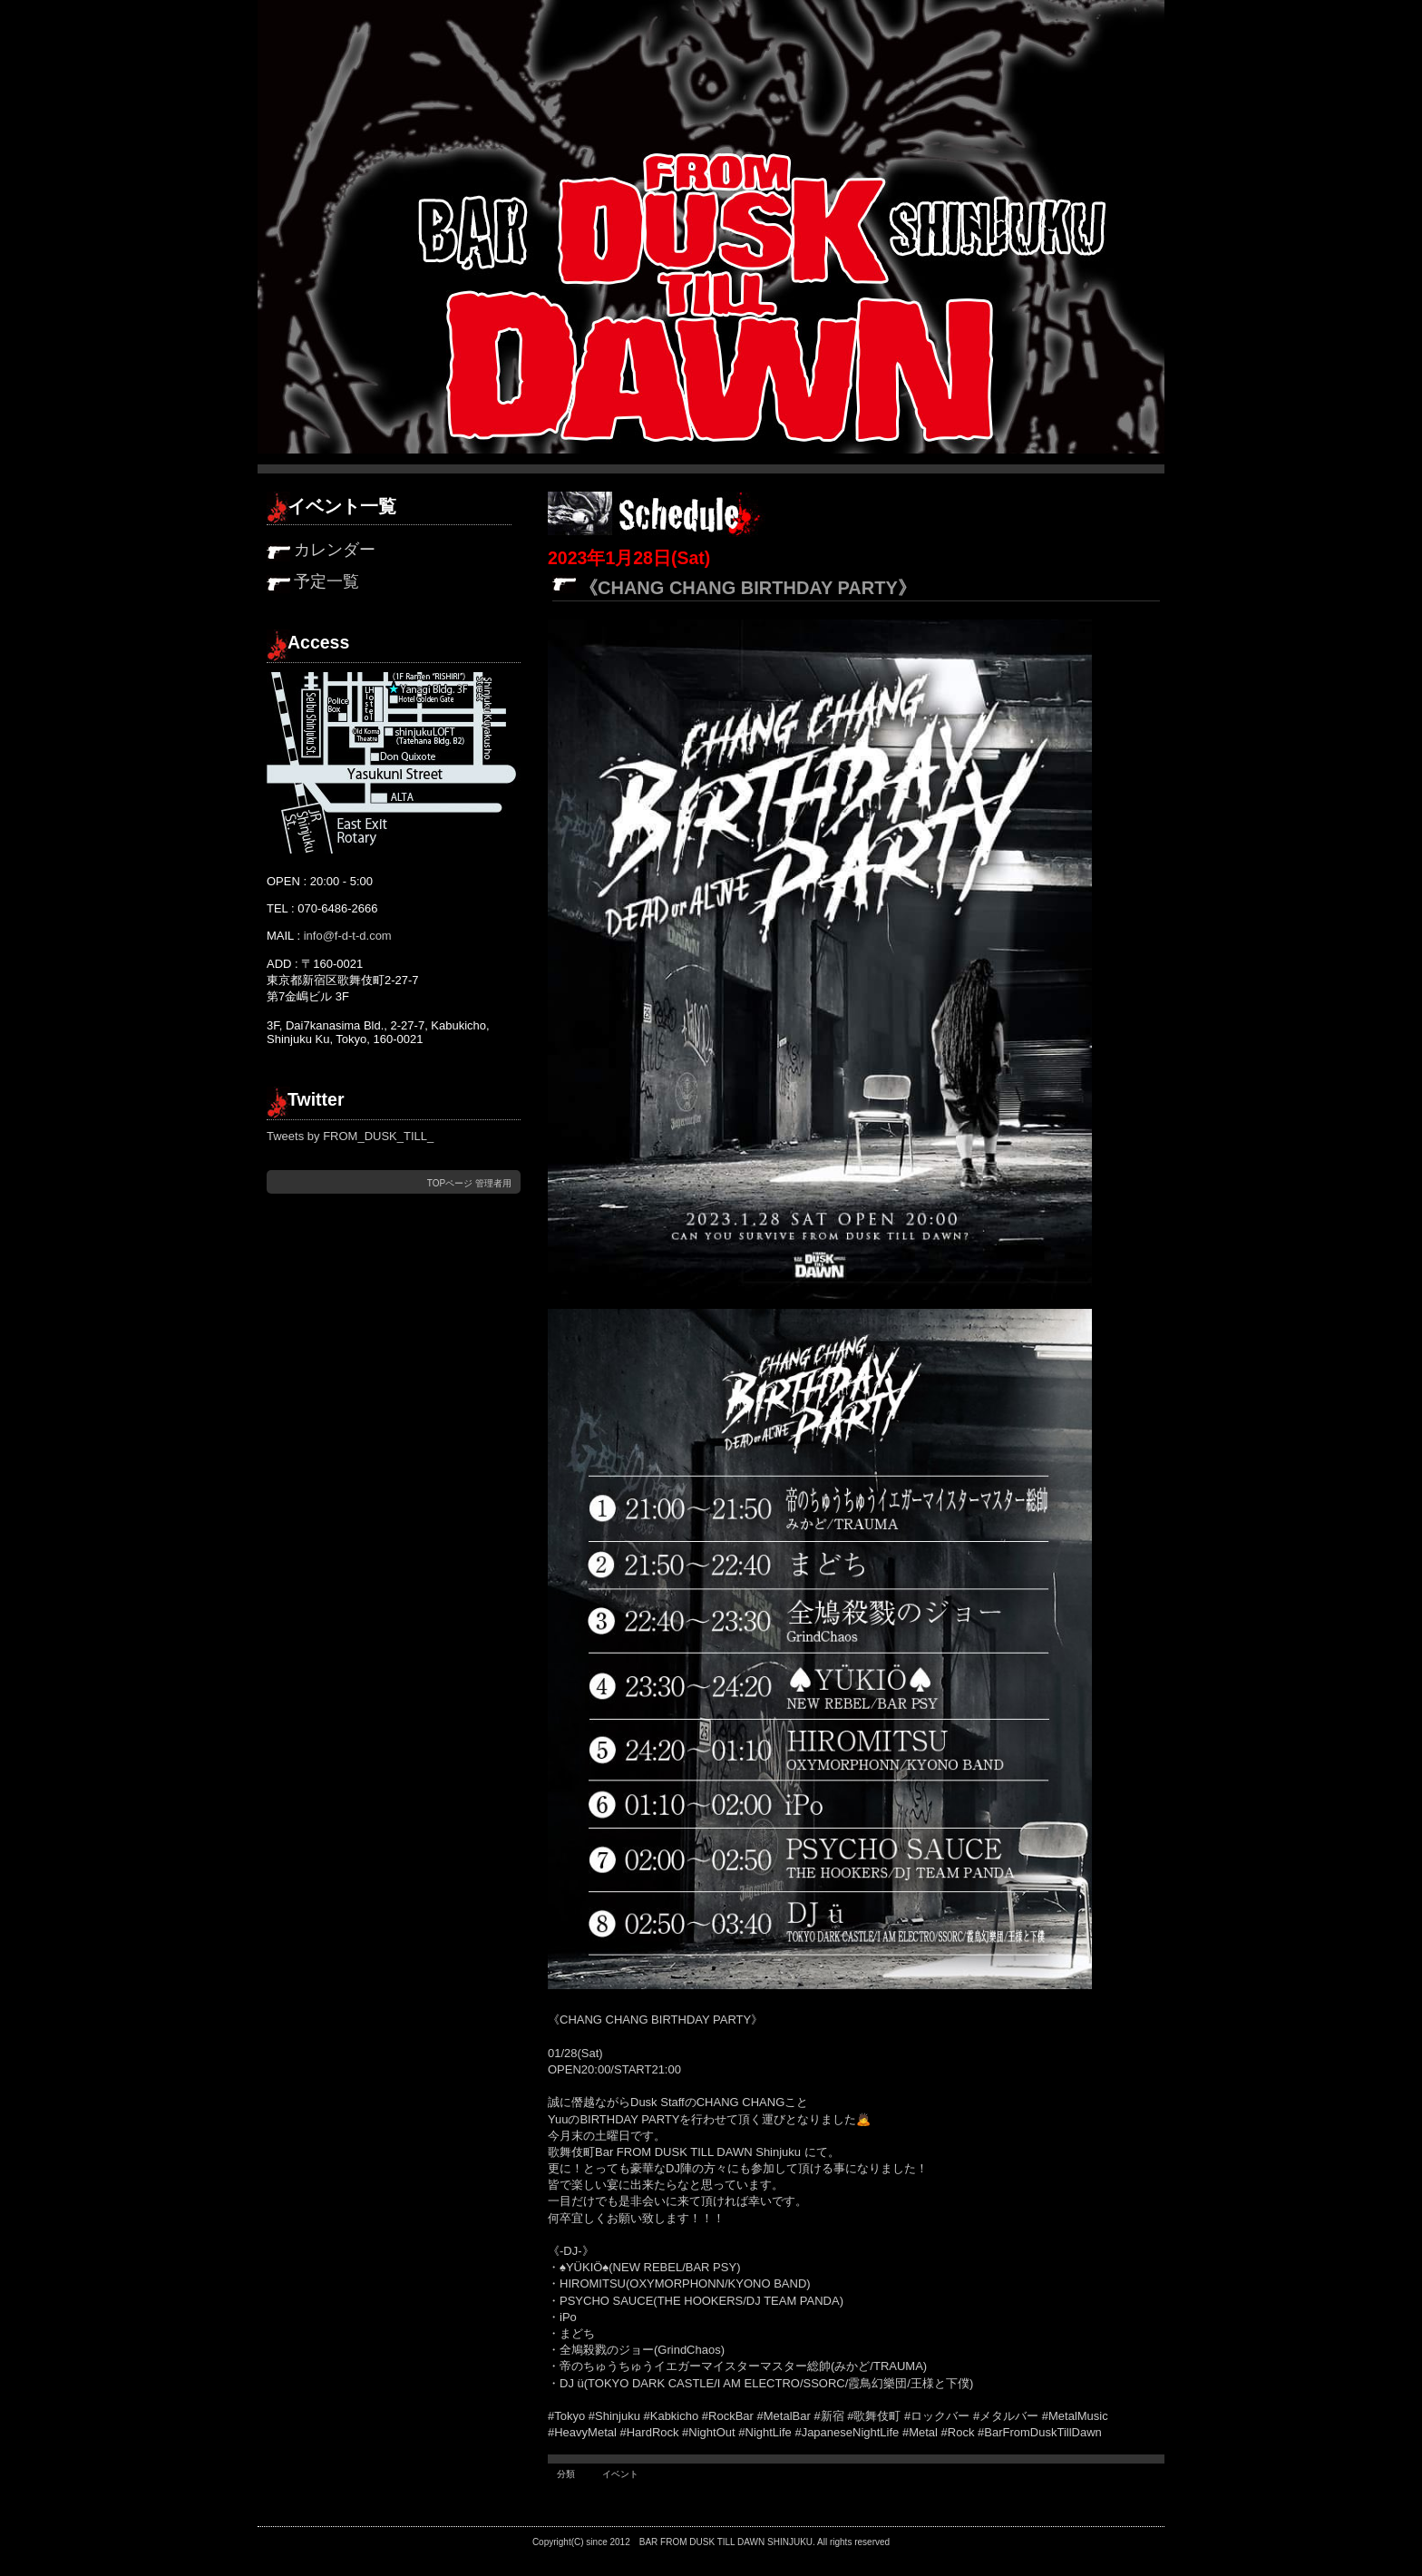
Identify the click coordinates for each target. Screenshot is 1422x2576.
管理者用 (493, 1183)
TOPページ (449, 1183)
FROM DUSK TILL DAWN (712, 2542)
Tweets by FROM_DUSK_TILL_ (350, 1136)
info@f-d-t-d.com (348, 935)
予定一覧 (326, 581)
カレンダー (334, 550)
